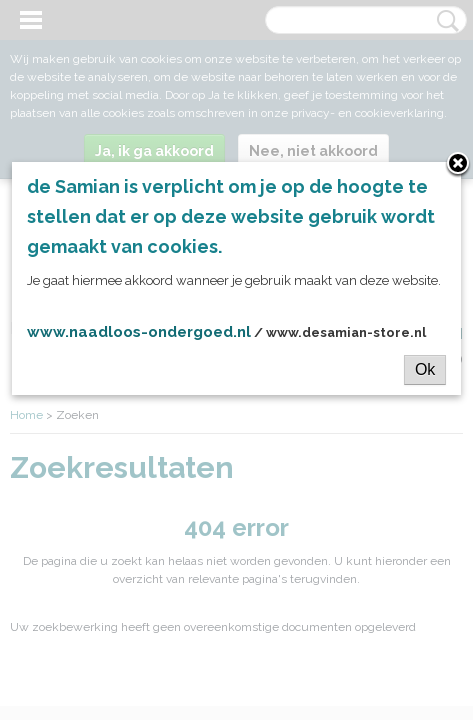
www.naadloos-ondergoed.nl (139, 332)
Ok (425, 369)
